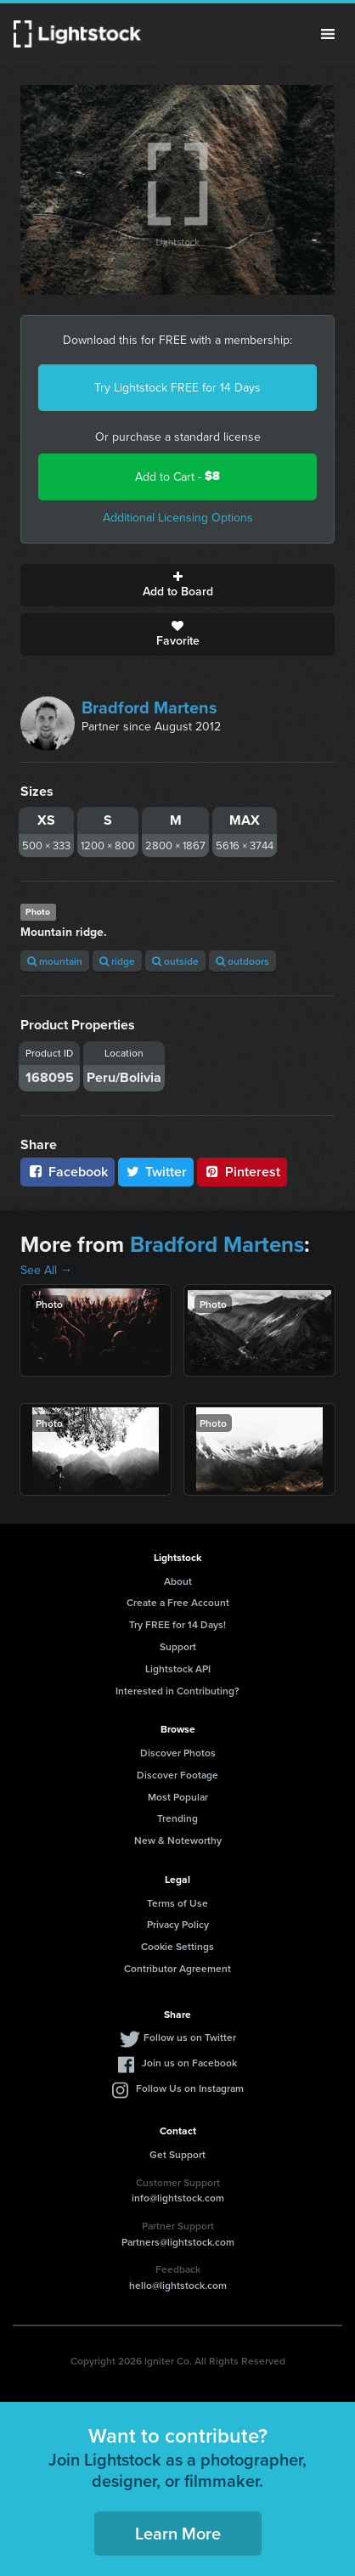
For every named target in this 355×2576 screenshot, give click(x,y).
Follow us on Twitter (190, 2037)
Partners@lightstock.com (177, 2242)
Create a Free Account (178, 1602)
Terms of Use (177, 1903)
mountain (54, 961)
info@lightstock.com (178, 2197)
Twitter (156, 1171)
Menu (327, 34)
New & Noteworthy (178, 1840)
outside (175, 961)
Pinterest (242, 1171)
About (178, 1581)
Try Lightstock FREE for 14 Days (177, 387)
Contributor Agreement (177, 1968)
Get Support (177, 2154)
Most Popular (178, 1797)
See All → (46, 1269)
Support (178, 1646)
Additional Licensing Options (178, 517)
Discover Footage (177, 1774)
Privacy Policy (178, 1924)
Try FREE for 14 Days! (177, 1624)
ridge (117, 961)
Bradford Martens (149, 707)
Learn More (178, 2533)
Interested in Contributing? (177, 1690)
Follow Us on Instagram (190, 2088)
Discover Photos (178, 1752)
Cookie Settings (177, 1946)
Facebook (67, 1171)
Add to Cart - (177, 476)
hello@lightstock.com (178, 2285)
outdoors (242, 961)
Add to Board (177, 585)
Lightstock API (178, 1668)
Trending (177, 1818)
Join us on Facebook (189, 2062)
